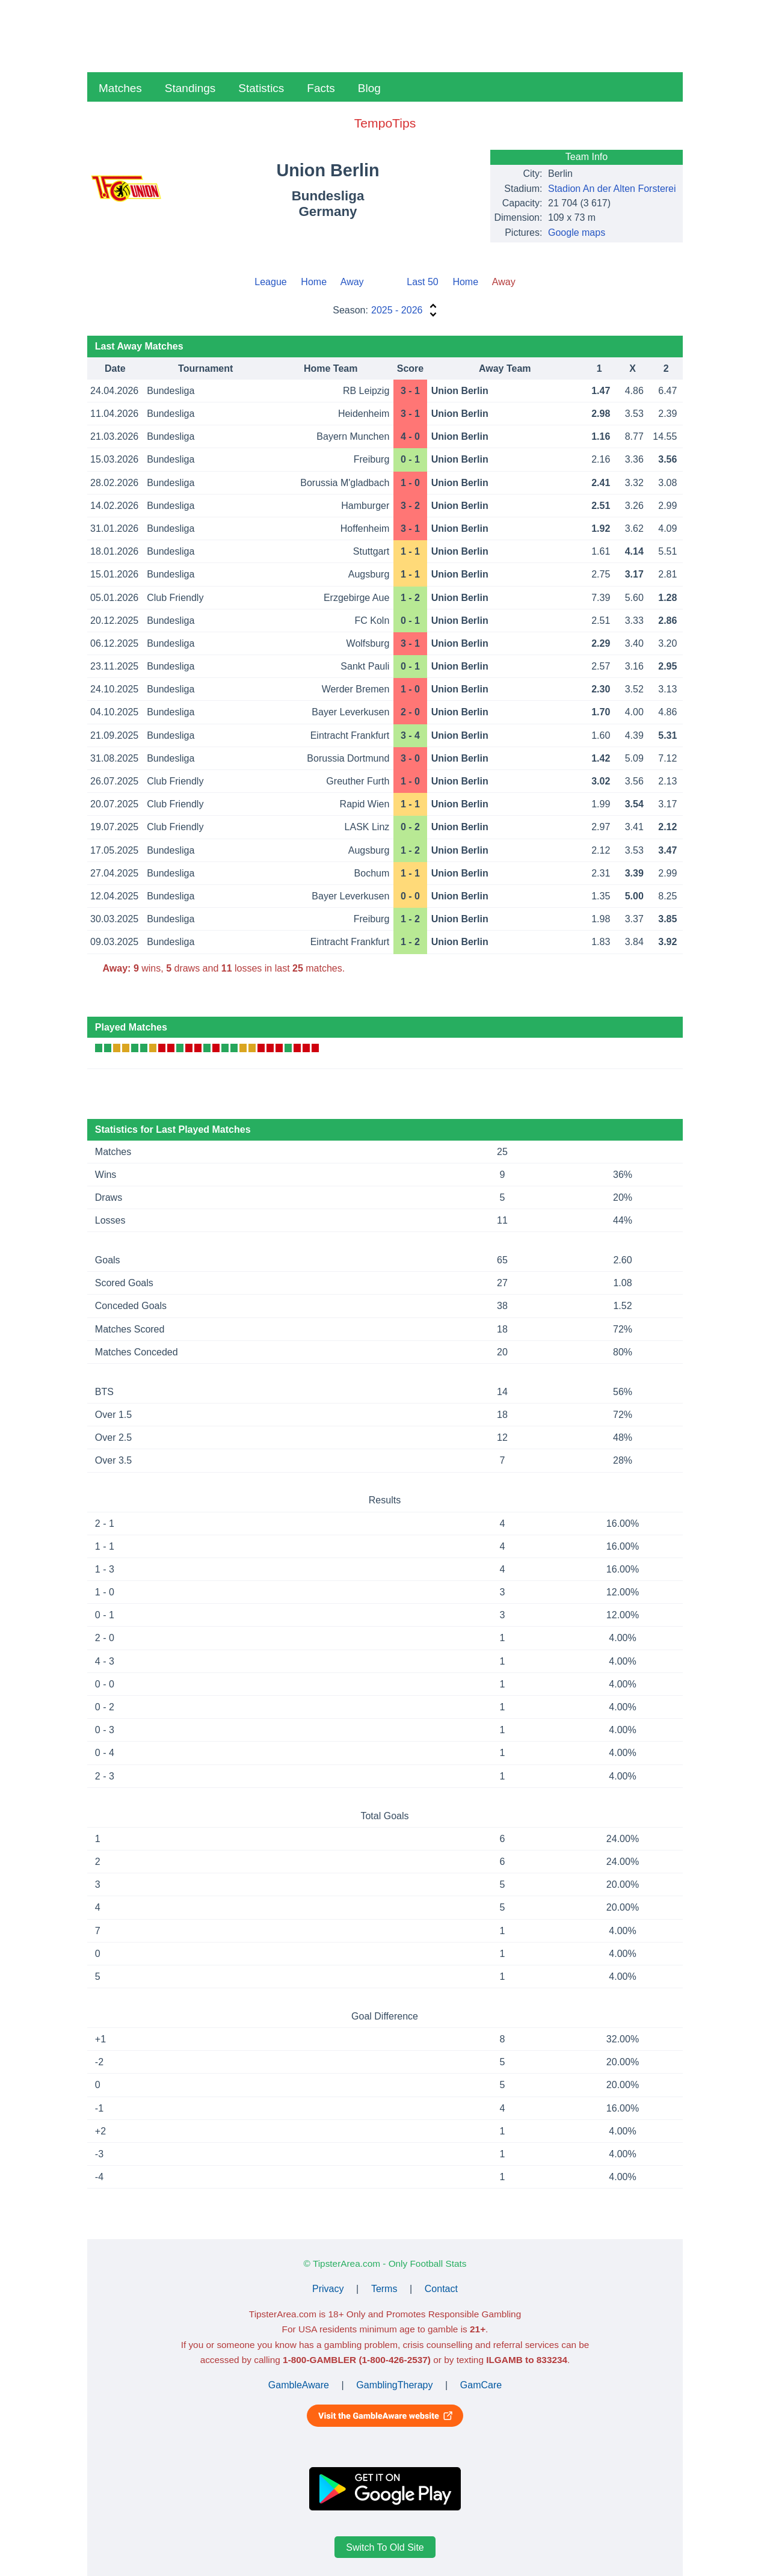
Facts (320, 88)
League (270, 282)
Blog (369, 88)
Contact (441, 2289)
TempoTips (385, 123)
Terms (384, 2289)
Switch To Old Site (385, 2547)
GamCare (481, 2385)
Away (352, 282)
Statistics (261, 88)
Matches (120, 88)
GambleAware (298, 2385)
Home (314, 282)
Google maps (576, 232)
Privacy (327, 2289)
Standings (190, 88)
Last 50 (422, 282)
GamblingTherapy (394, 2385)
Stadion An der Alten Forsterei (612, 188)
